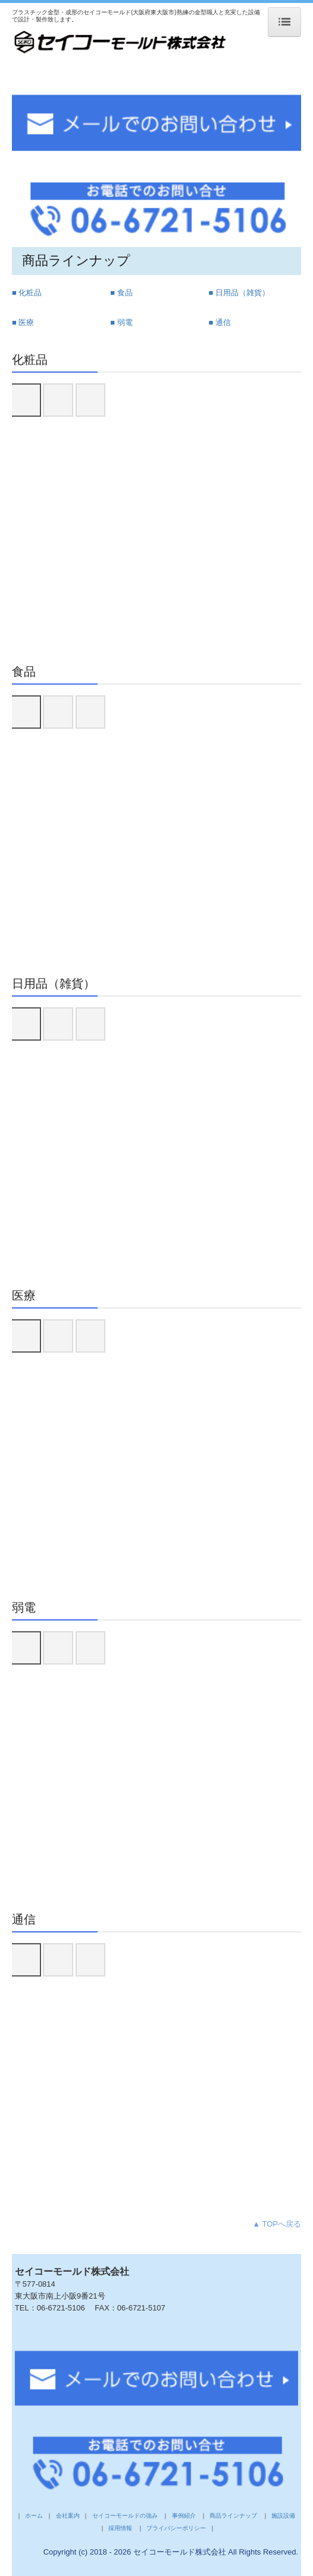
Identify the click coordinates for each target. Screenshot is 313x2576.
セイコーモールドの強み (125, 2515)
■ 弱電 (121, 322)
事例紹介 (183, 2515)
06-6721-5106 (61, 2307)
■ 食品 (121, 292)
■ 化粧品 (27, 292)
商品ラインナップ (233, 2515)
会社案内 (68, 2515)
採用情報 (120, 2528)
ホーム (35, 2515)
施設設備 (284, 2515)
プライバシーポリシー (176, 2528)
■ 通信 (219, 322)
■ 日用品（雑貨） (238, 292)
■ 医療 (23, 322)
